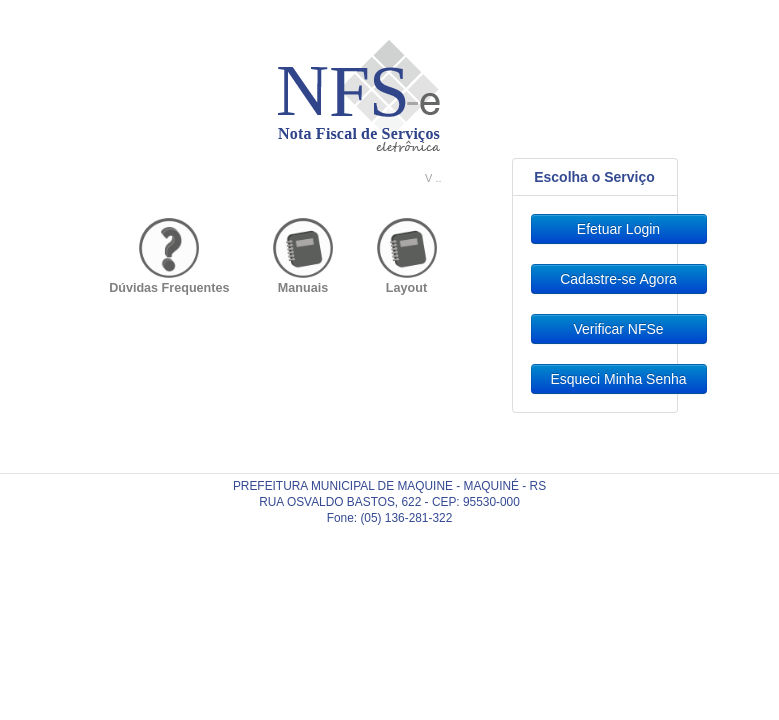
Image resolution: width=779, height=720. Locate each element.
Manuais (303, 288)
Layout (406, 288)
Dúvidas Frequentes (169, 288)
